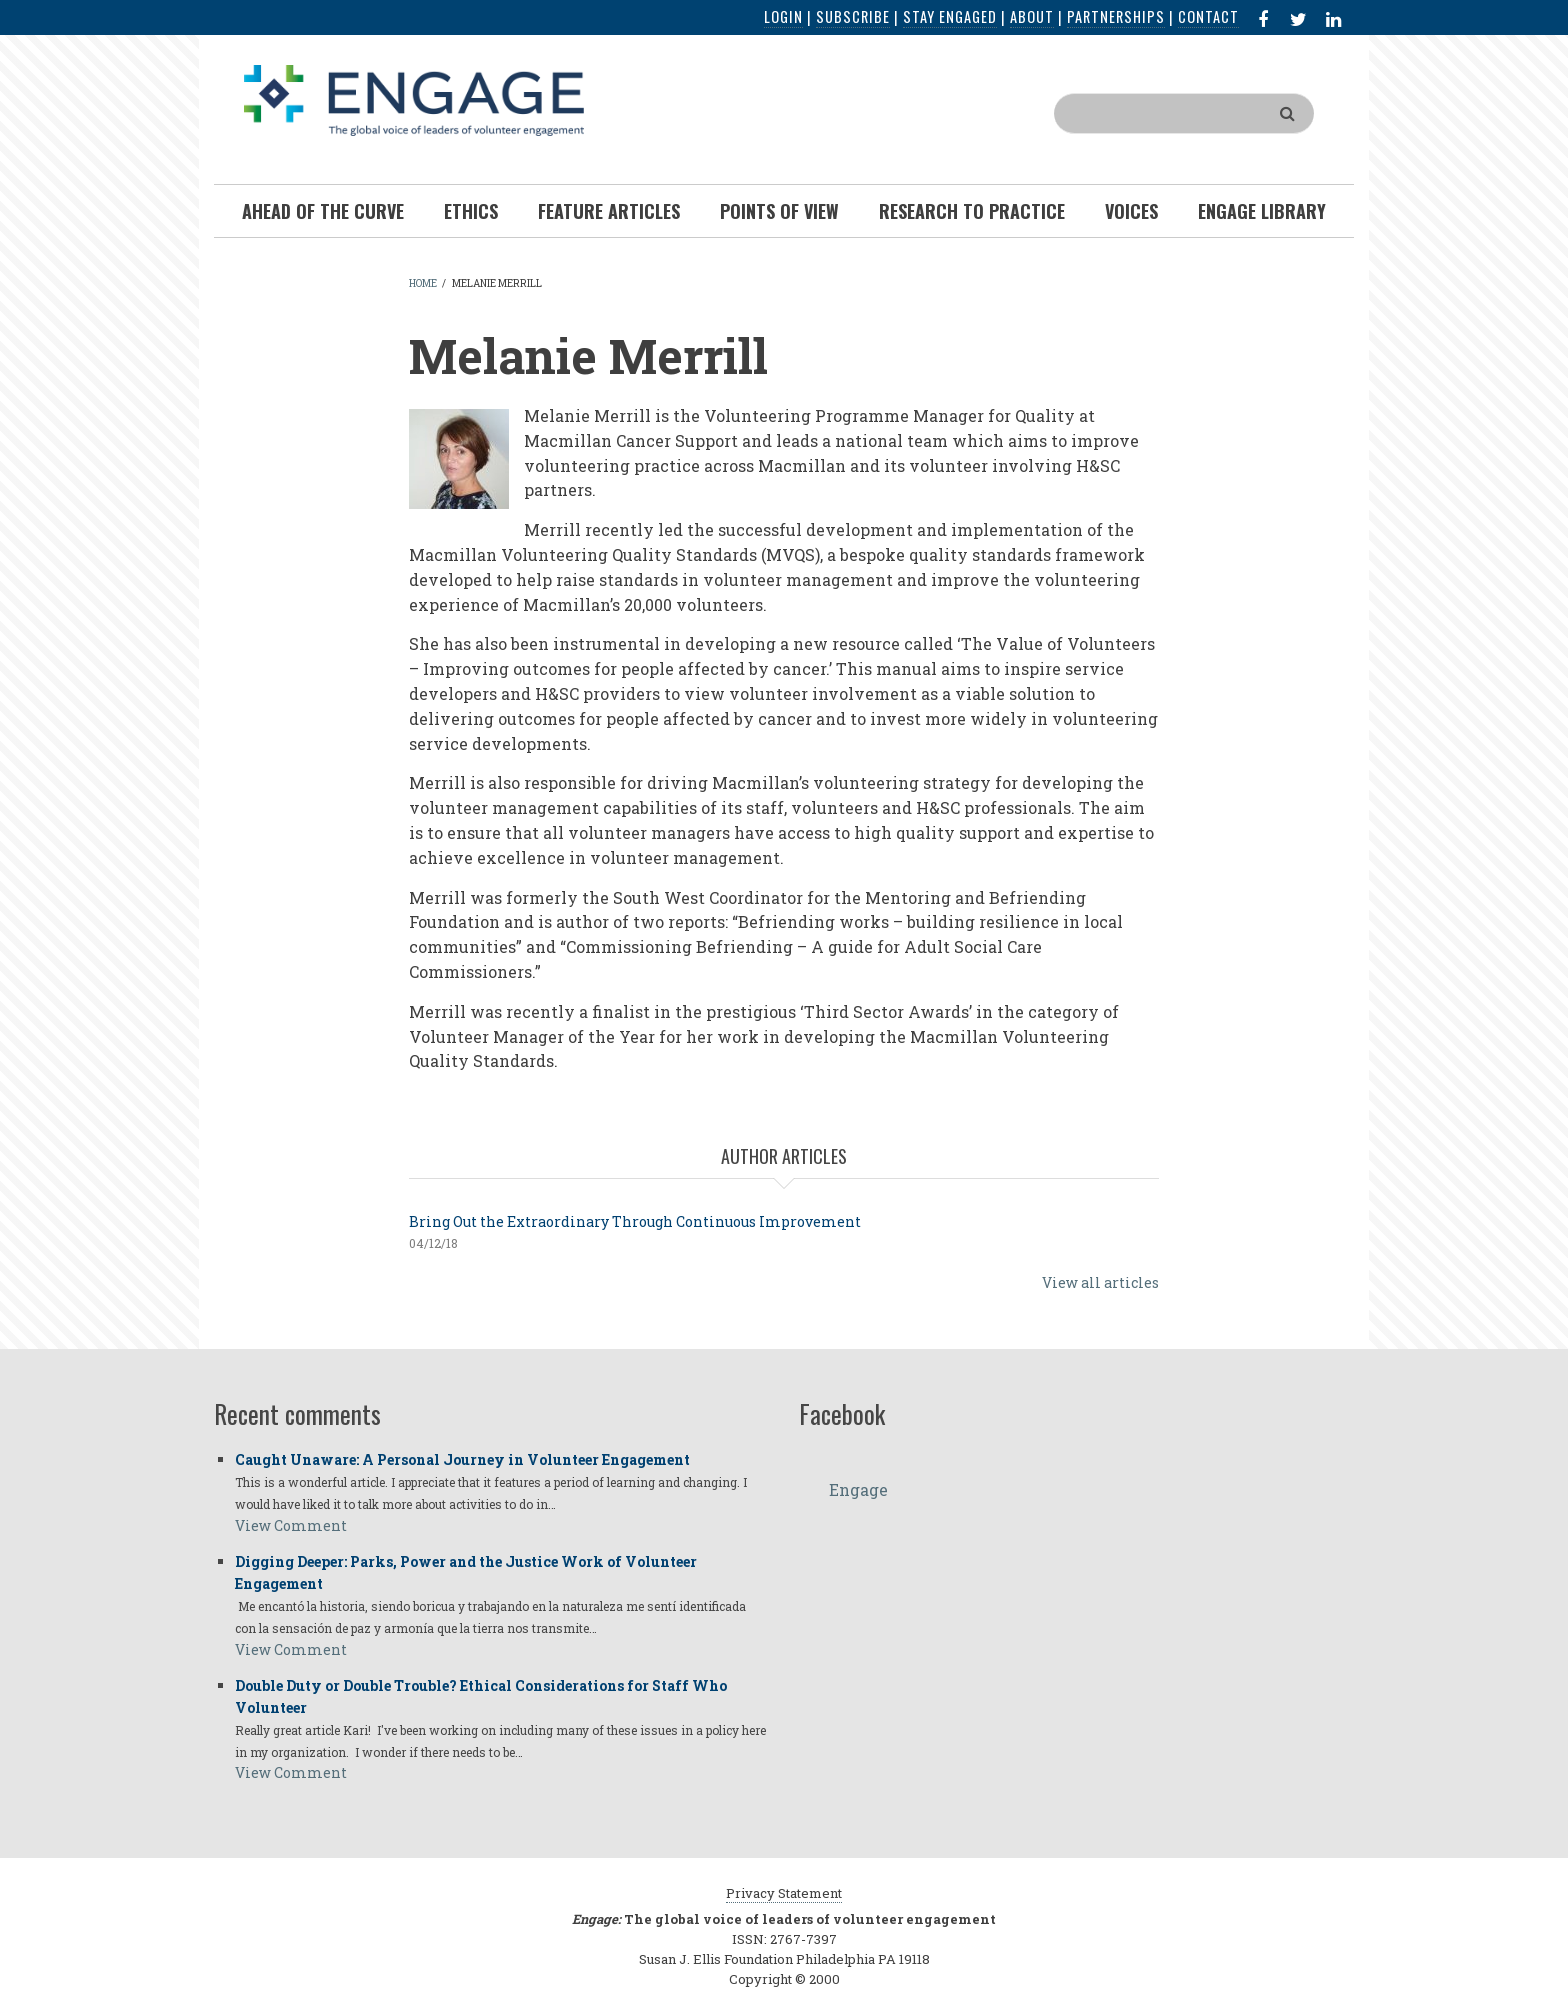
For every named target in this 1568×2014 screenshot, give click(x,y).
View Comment (291, 1525)
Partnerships (1116, 16)
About (1032, 16)
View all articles (1100, 1282)
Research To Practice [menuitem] (972, 211)
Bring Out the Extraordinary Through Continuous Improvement (635, 1221)
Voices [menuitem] (1131, 211)
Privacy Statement (784, 1893)
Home (423, 283)
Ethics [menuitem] (471, 211)
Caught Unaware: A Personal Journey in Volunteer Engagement (462, 1459)
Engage (858, 1489)
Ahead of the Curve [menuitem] (323, 211)
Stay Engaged (950, 16)
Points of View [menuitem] (779, 211)
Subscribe (853, 16)
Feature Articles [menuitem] (609, 211)
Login (783, 16)
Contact (1208, 16)
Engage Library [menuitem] (1262, 211)
